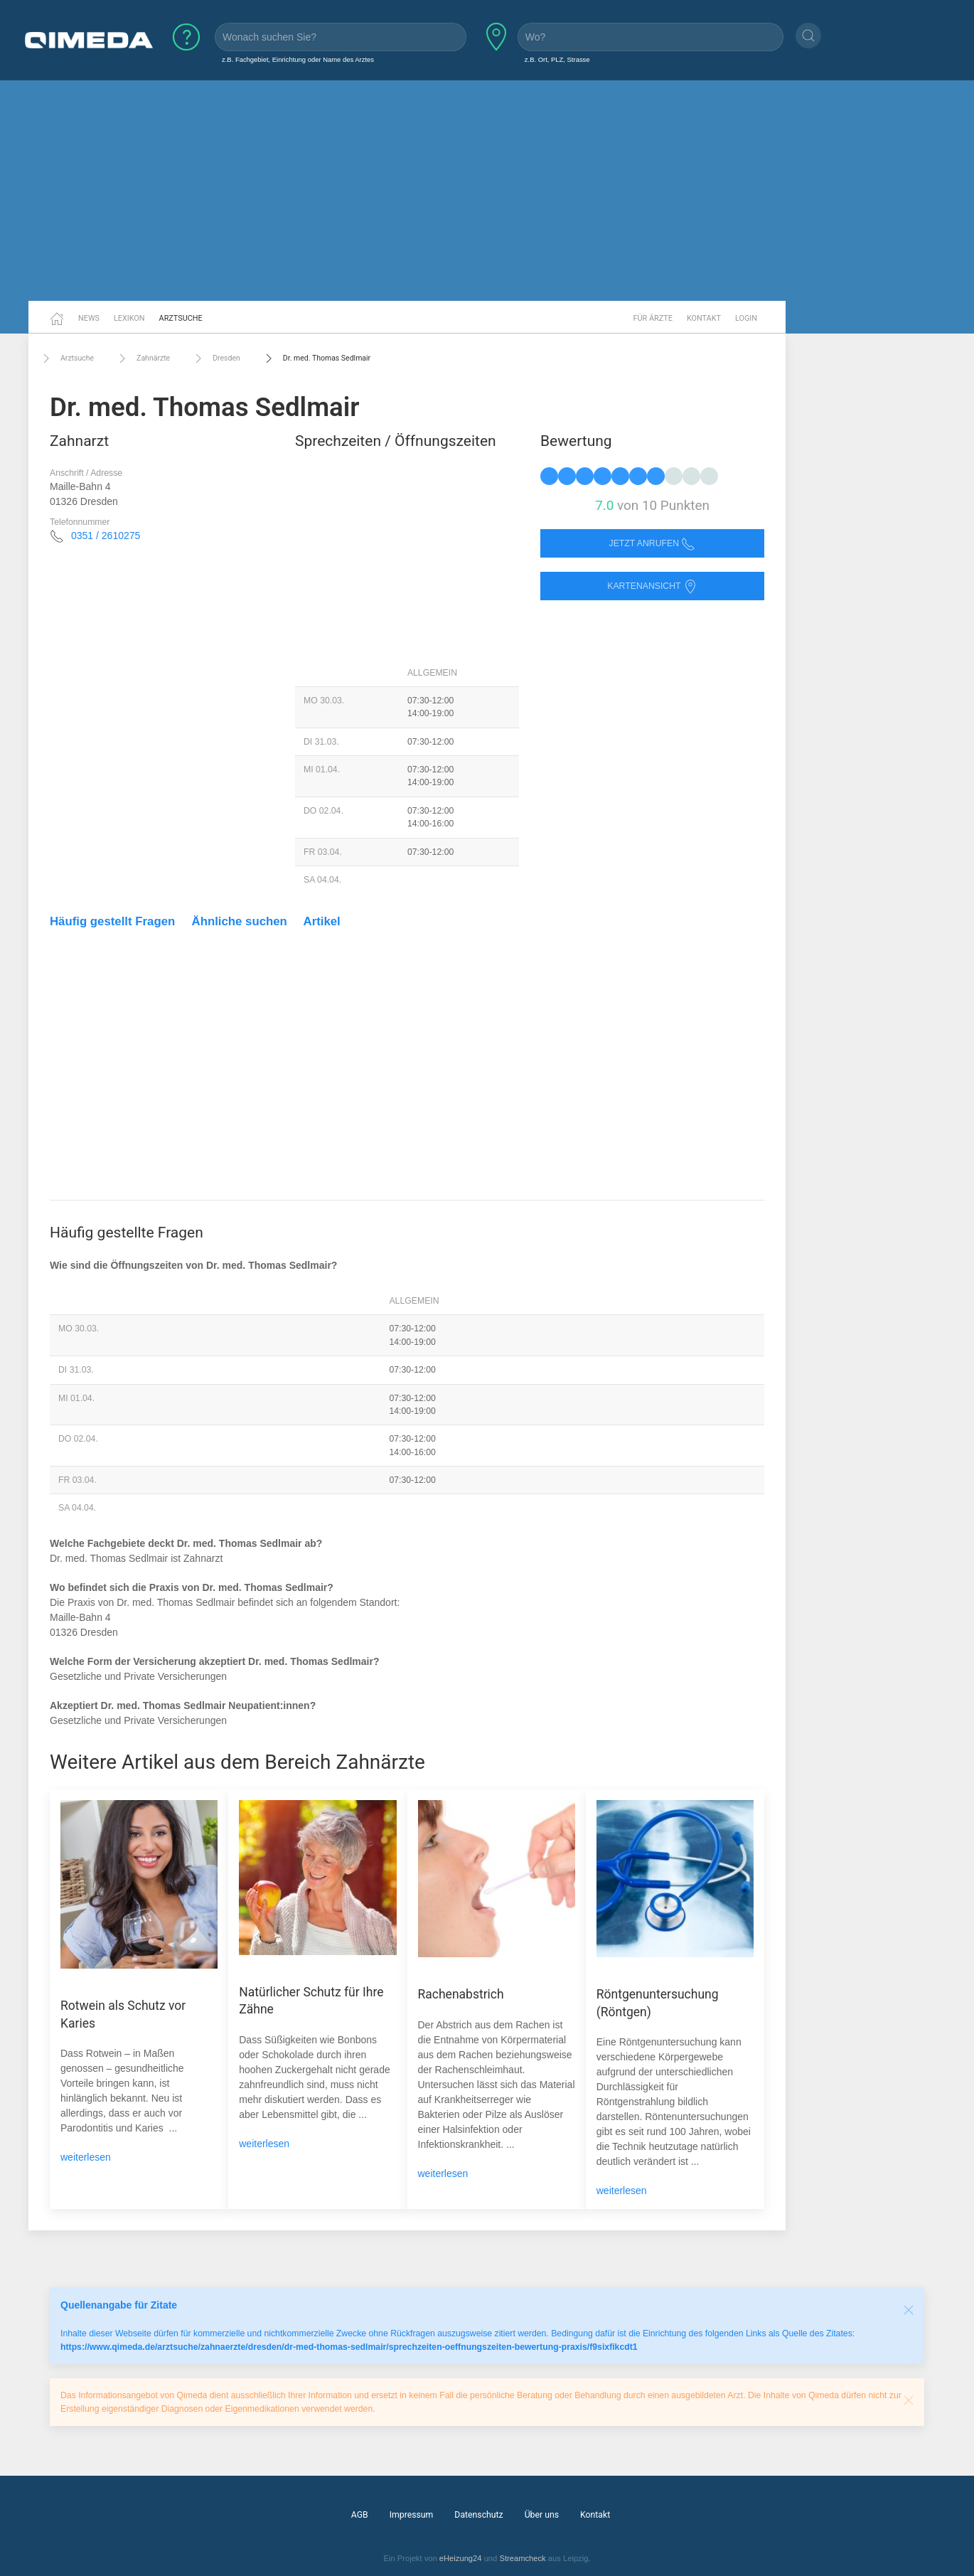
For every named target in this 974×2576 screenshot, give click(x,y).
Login (746, 318)
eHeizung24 (460, 2558)
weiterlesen (85, 2157)
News (89, 318)
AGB (359, 2515)
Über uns (542, 2515)
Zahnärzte (142, 358)
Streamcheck (522, 2558)
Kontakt (704, 318)
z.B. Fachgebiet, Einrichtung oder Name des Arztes (298, 59)
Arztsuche (181, 318)
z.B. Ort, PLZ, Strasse (557, 59)
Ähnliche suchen (239, 921)
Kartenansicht (652, 586)
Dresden (215, 358)
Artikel (322, 921)
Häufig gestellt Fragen (112, 921)
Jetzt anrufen (652, 543)
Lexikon (129, 318)
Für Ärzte (653, 318)
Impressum (412, 2515)
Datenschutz (478, 2515)
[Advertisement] (487, 190)
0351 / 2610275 (105, 535)
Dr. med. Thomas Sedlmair (316, 358)
